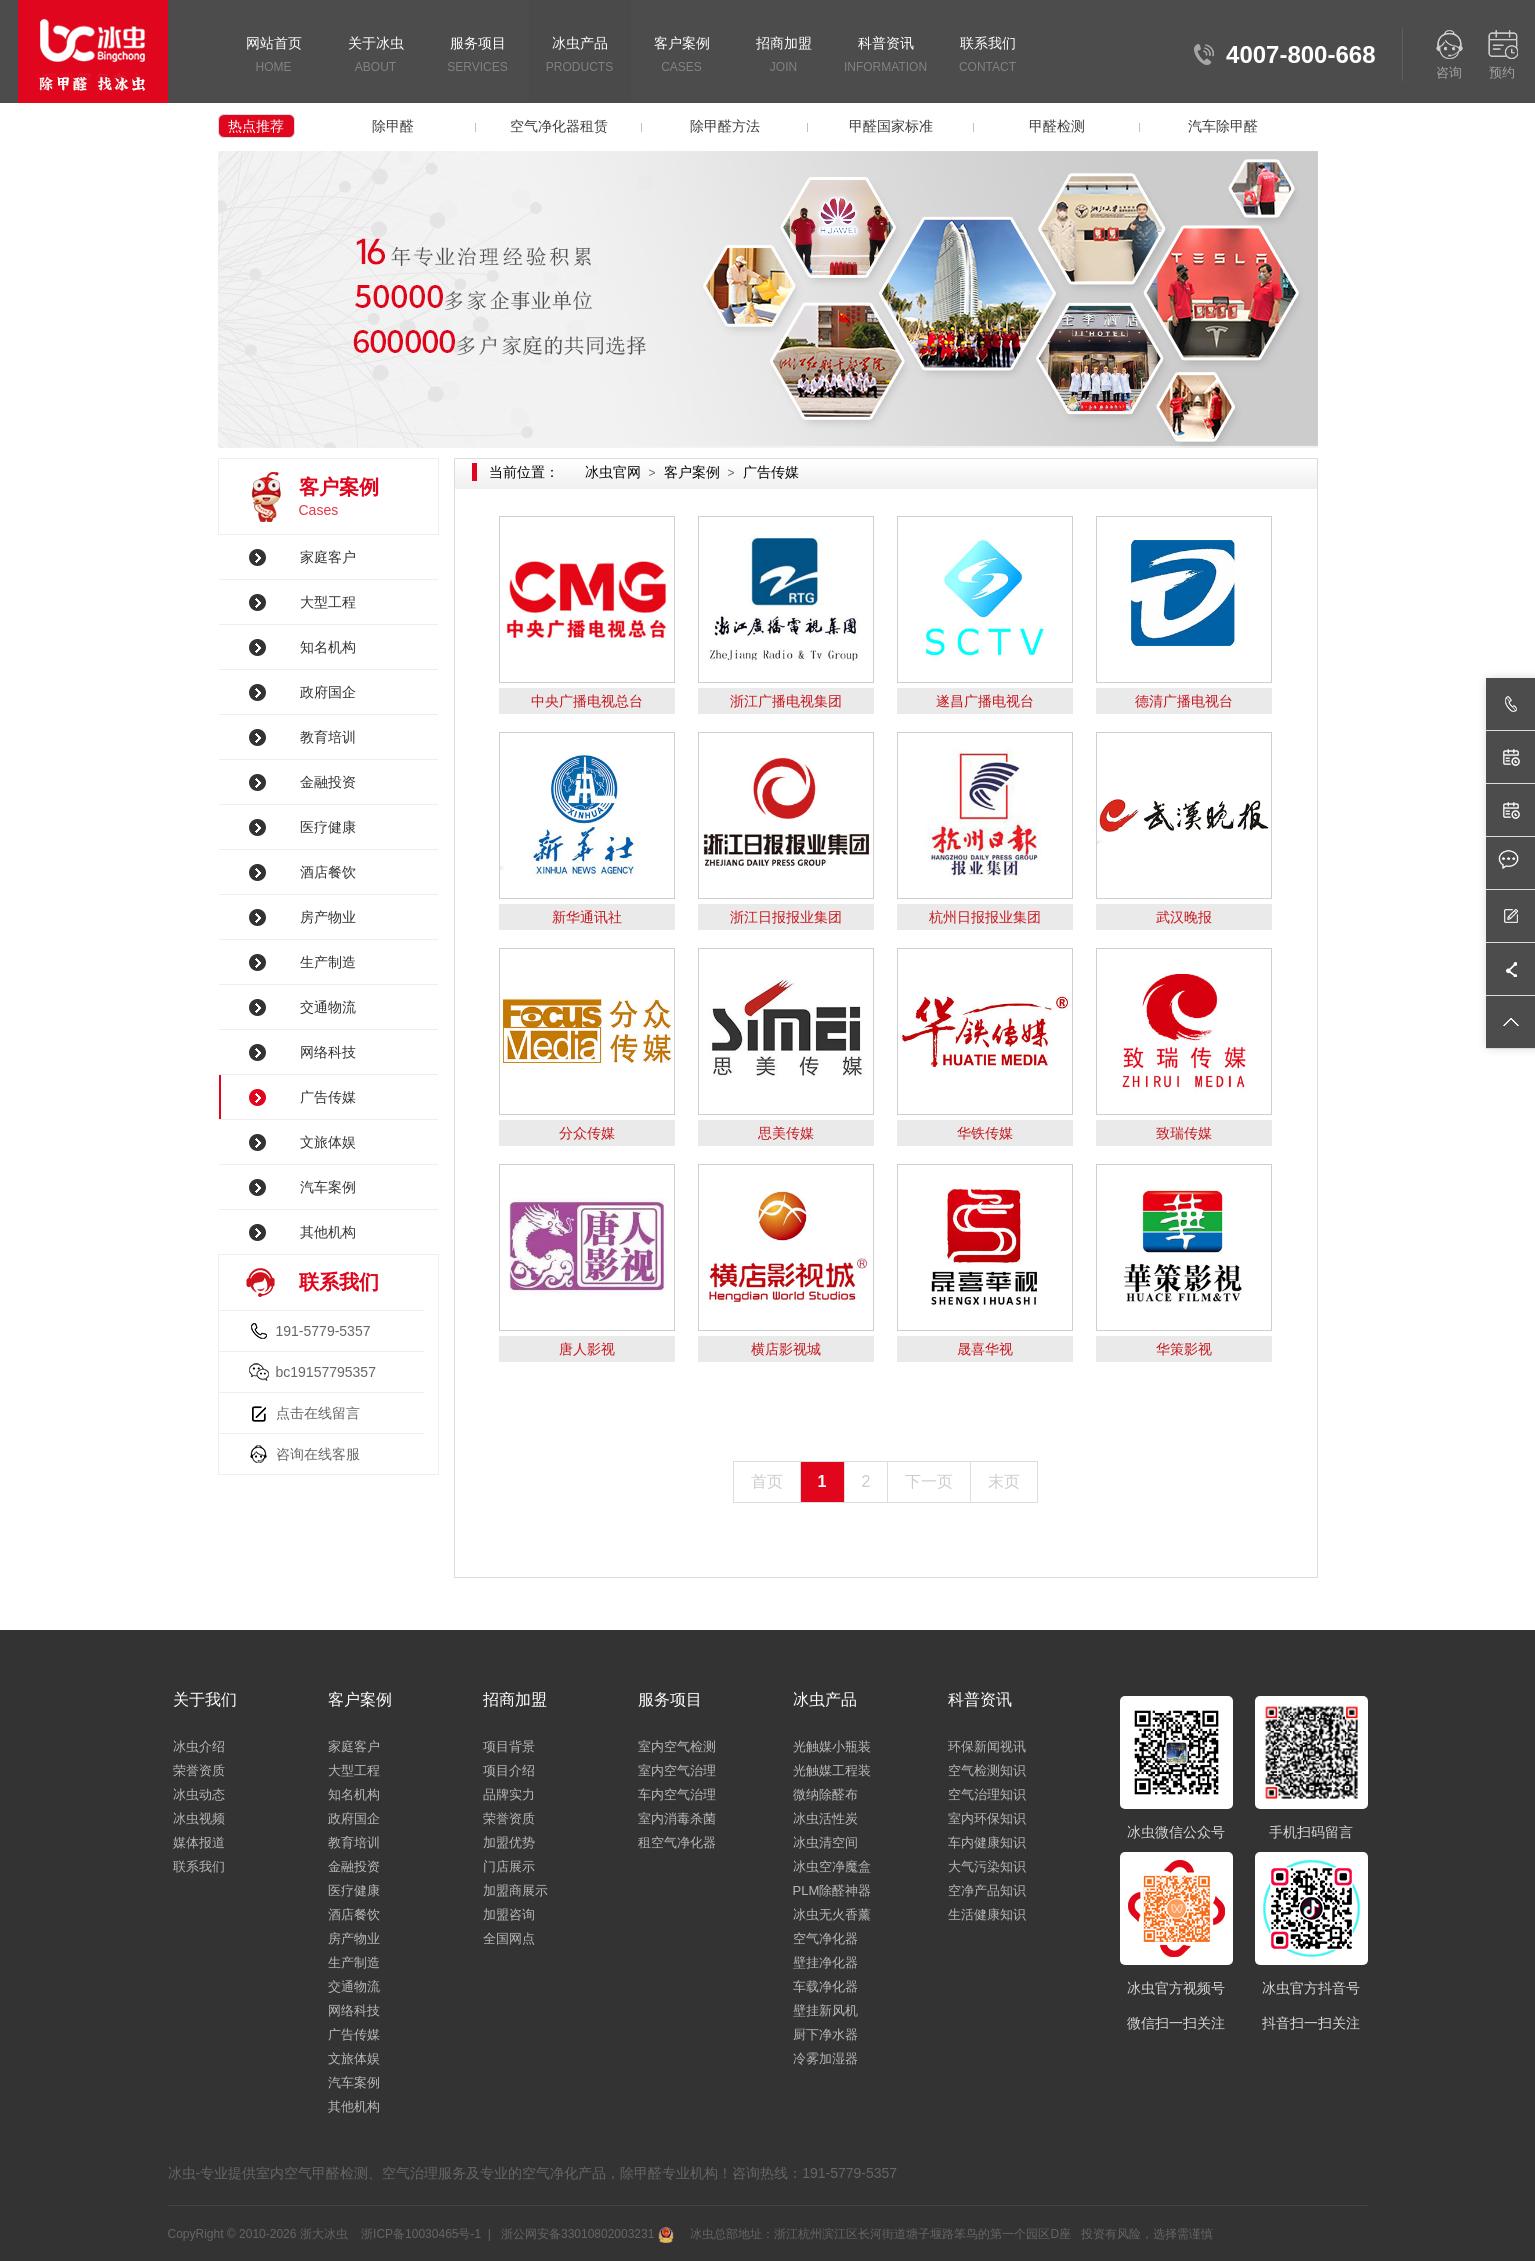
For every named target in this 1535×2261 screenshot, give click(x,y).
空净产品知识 (987, 1890)
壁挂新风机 (825, 2010)
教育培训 (328, 737)
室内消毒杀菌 (677, 1818)
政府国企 (328, 692)
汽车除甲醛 (1223, 126)
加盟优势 (509, 1842)
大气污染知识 (987, 1866)
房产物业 (328, 917)
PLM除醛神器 (832, 1890)
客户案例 (682, 56)
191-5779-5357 (323, 1331)
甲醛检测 (1057, 126)
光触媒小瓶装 (832, 1746)
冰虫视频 (199, 1818)
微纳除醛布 (825, 1794)
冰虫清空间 (825, 1842)
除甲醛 (393, 126)
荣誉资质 (199, 1770)
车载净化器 (825, 1986)
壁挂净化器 (825, 1962)
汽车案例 (328, 1187)
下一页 (929, 1481)
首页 (767, 1481)
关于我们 (205, 1699)
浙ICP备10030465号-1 (421, 2234)
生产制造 (328, 962)
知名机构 (328, 647)
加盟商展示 (515, 1890)
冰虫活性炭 (825, 1818)
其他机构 (328, 1232)
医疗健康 (328, 827)
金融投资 (328, 782)
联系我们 (988, 56)
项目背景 (509, 1746)
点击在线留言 (318, 1413)
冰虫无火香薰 (832, 1914)
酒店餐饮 (328, 872)
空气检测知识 (987, 1770)
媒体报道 (199, 1842)
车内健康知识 (987, 1842)
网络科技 (328, 1052)
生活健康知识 (987, 1914)
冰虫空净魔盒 (832, 1866)
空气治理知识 (987, 1794)
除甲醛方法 (725, 126)
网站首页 (274, 56)
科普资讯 (886, 56)
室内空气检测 (677, 1746)
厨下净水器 (825, 2034)
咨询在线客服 (318, 1454)
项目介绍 (509, 1770)
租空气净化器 (677, 1842)
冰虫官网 (613, 472)
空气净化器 (825, 1938)
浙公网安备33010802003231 (586, 2234)
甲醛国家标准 (891, 126)
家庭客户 (328, 557)
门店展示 (509, 1866)
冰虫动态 (199, 1794)
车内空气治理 (677, 1794)
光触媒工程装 (832, 1770)
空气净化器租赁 (559, 126)
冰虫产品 (580, 56)
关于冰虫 (376, 56)
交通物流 (328, 1007)
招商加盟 (784, 56)
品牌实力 (509, 1794)
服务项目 (478, 56)
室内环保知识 (987, 1818)
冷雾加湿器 (825, 2058)
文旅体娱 (328, 1142)
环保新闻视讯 (987, 1746)
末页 (1004, 1481)
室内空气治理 (677, 1770)
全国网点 (509, 1938)
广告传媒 (328, 1097)
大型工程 (328, 602)
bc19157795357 (326, 1372)
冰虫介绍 (199, 1746)
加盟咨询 (509, 1914)
